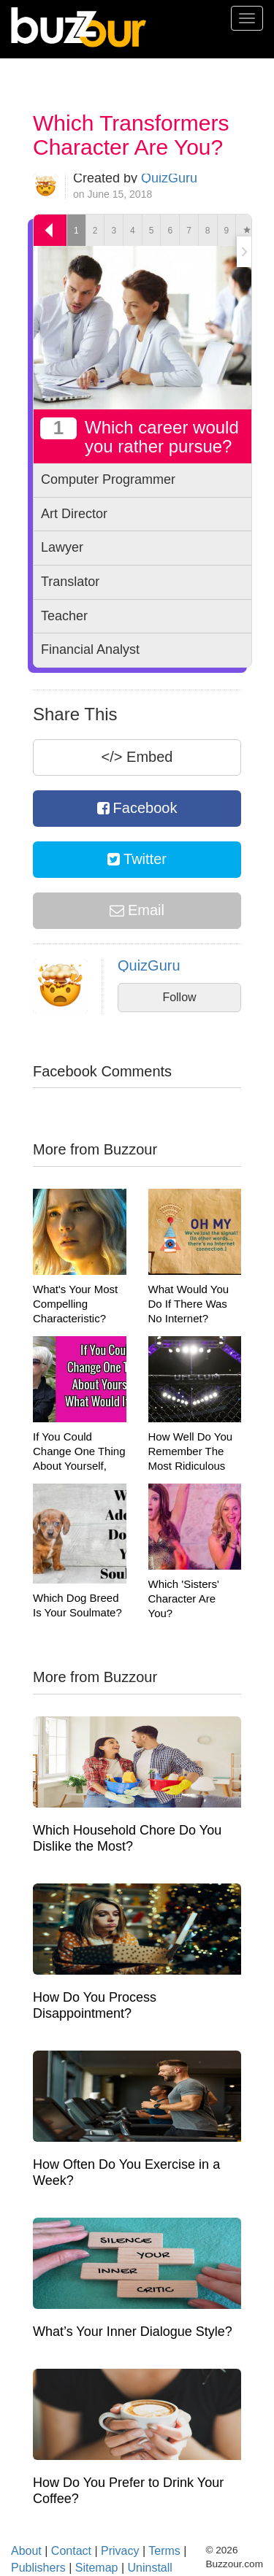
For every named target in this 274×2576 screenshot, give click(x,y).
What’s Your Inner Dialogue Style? (132, 2331)
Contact (71, 2551)
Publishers (38, 2567)
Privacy (120, 2551)
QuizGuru (169, 178)
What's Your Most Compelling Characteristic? (75, 1303)
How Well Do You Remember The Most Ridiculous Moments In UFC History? (190, 1465)
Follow (179, 997)
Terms (164, 2551)
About (26, 2551)
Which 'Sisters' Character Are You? (183, 1598)
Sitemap (96, 2567)
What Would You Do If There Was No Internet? (188, 1303)
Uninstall (150, 2567)
